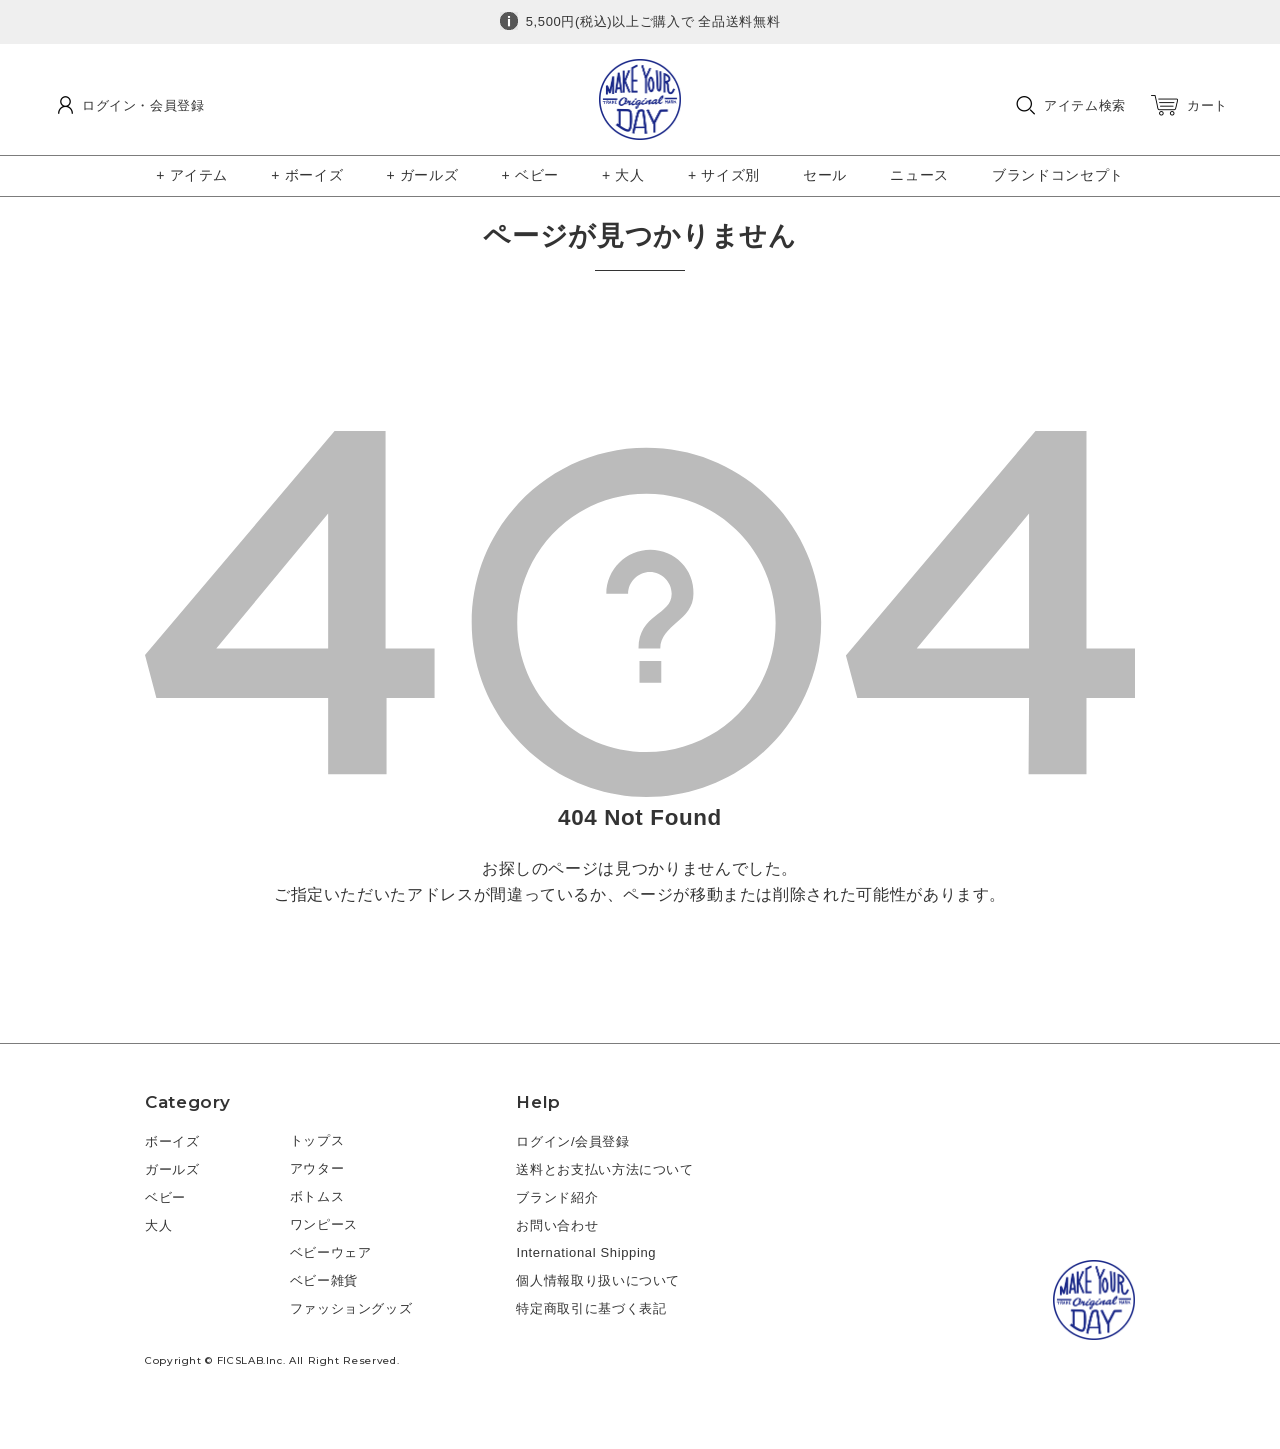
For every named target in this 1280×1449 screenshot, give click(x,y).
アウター (317, 1168)
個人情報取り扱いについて (598, 1280)
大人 (158, 1225)
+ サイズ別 (724, 175)
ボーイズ (172, 1141)
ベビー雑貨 (324, 1280)
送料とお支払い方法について (604, 1169)
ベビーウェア (331, 1252)
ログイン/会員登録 (572, 1141)
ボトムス (317, 1196)
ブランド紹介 (557, 1197)
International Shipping (586, 1252)
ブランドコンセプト (1058, 175)
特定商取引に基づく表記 (591, 1308)
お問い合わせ (557, 1225)
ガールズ (172, 1169)
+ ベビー (530, 175)
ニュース (919, 175)
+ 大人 (623, 175)
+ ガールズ (422, 175)
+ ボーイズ (307, 175)
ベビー (165, 1197)
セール (825, 175)
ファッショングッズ (351, 1308)
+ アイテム (192, 175)
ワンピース (324, 1224)
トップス (317, 1140)
